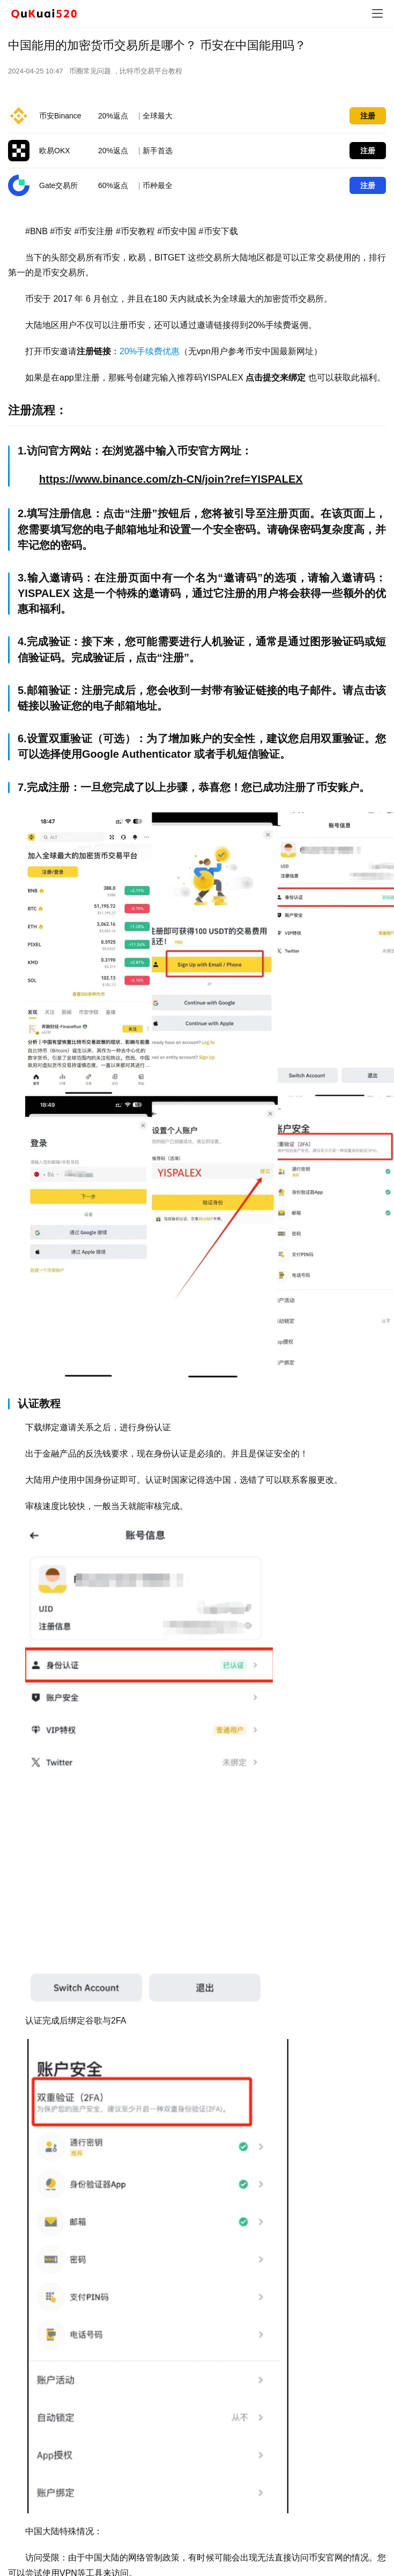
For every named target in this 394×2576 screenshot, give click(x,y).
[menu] (377, 13)
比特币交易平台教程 (151, 71)
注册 (367, 115)
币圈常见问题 (90, 71)
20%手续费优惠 (150, 351)
